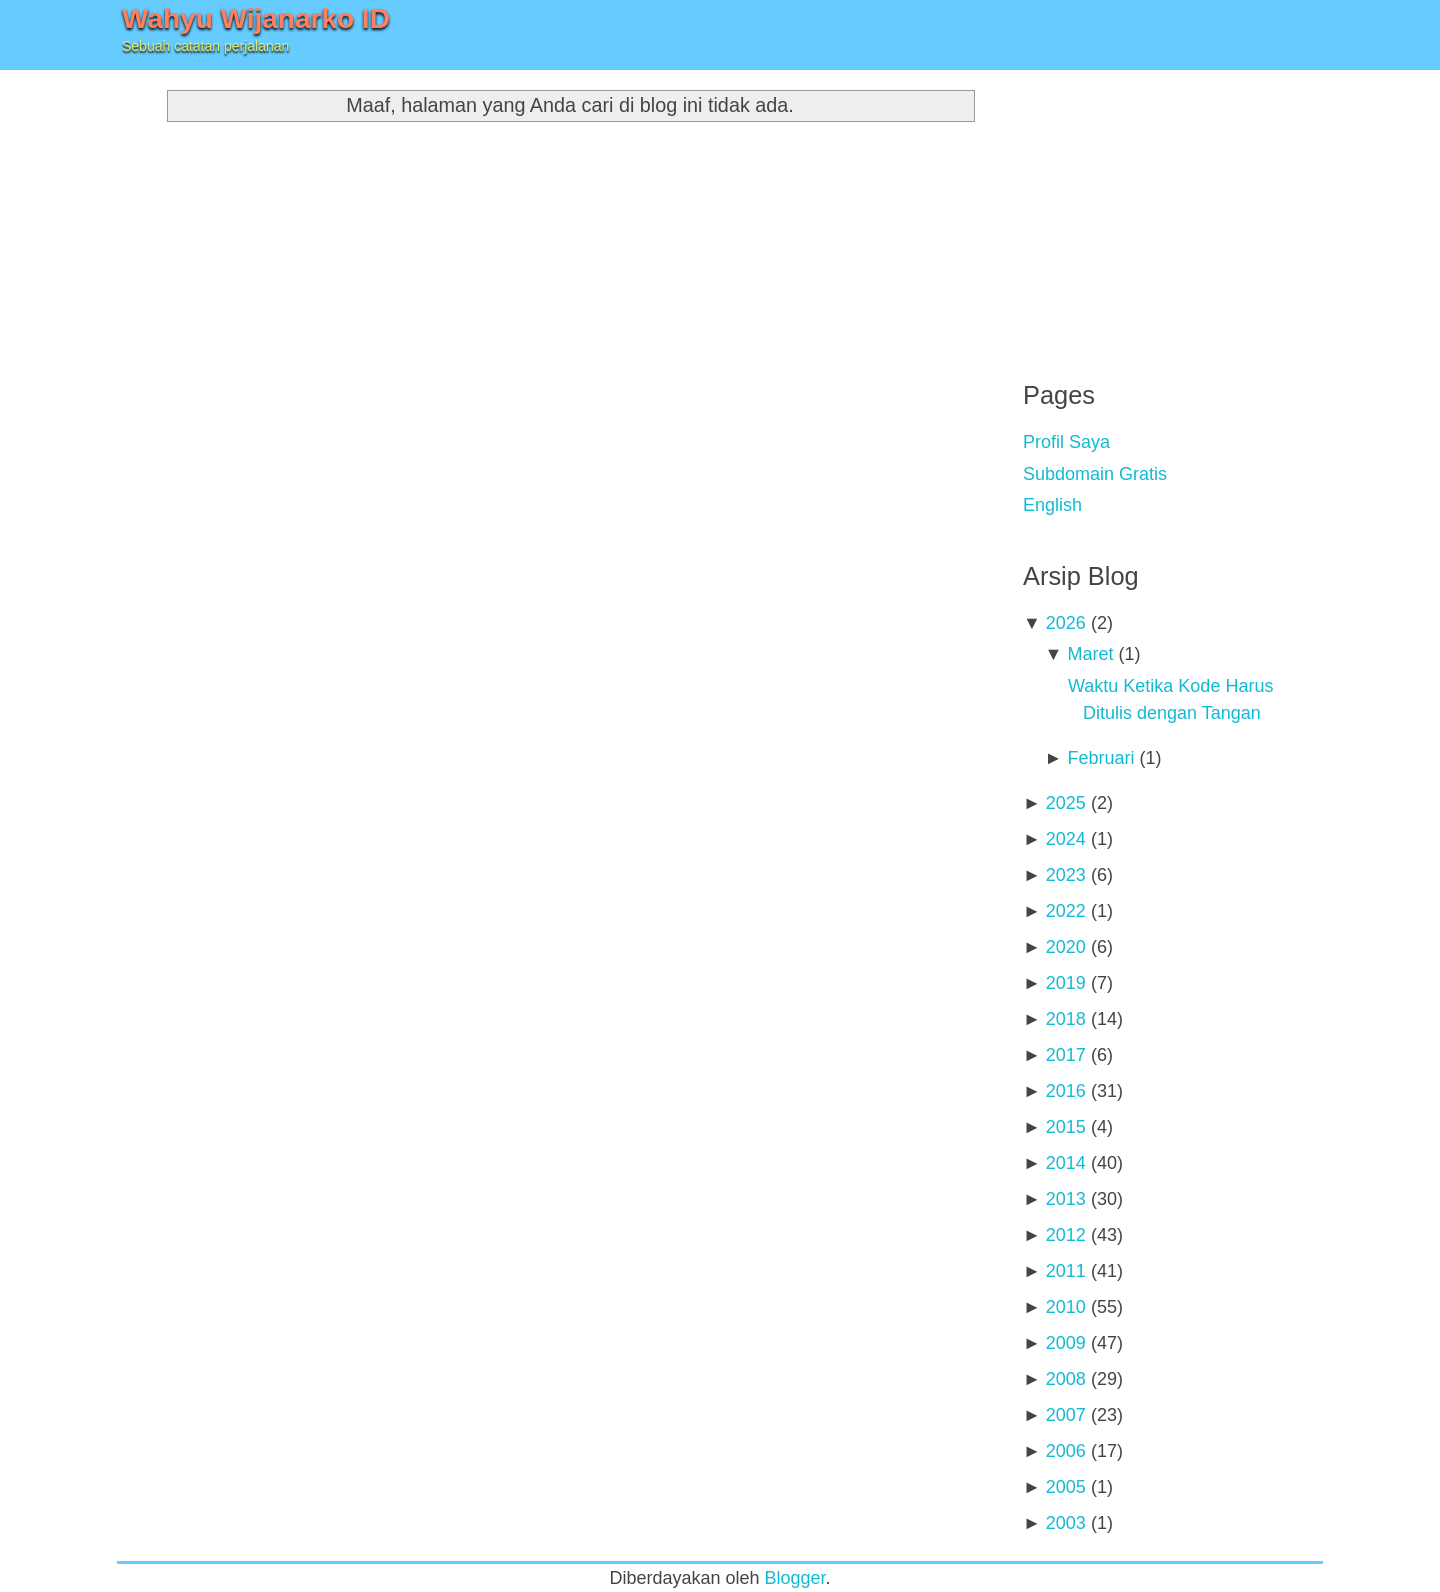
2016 (1066, 1091)
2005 (1066, 1487)
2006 (1066, 1451)
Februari (1100, 758)
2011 (1066, 1271)
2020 (1066, 947)
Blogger (795, 1578)
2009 (1066, 1343)
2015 (1066, 1127)
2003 (1066, 1523)
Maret (1090, 654)
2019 (1066, 983)
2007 (1066, 1415)
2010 (1066, 1307)
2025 (1066, 803)
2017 (1066, 1055)
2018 (1066, 1019)
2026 (1066, 623)
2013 (1066, 1199)
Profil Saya (1066, 442)
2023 (1066, 875)
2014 (1066, 1163)
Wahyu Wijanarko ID (256, 18)
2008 (1066, 1379)
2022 (1066, 911)
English (1052, 505)
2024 (1066, 839)
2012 (1066, 1235)
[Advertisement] (1173, 210)
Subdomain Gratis (1095, 474)
